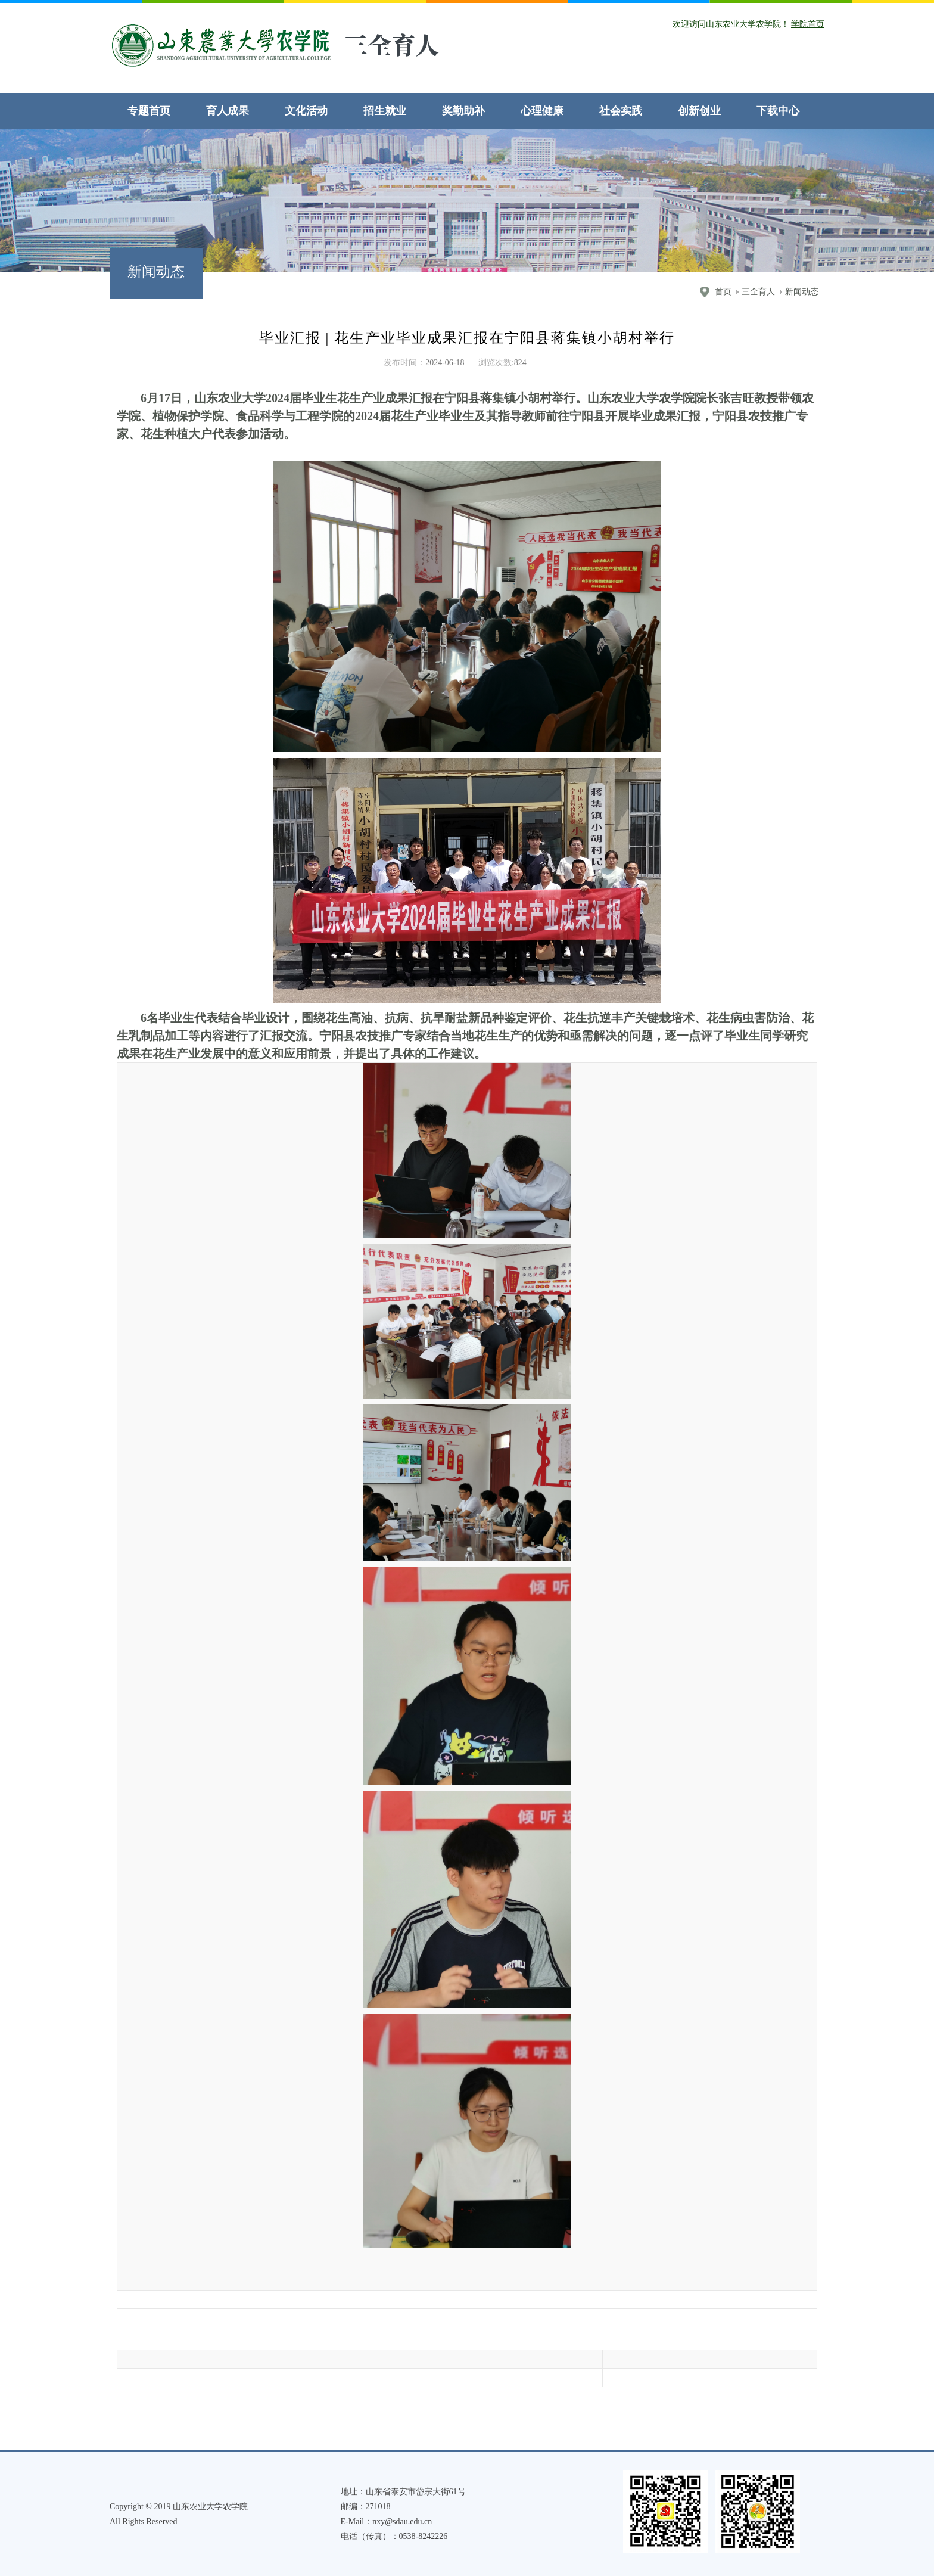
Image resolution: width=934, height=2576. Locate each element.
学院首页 (807, 24)
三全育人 (758, 291)
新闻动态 (801, 291)
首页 (723, 291)
